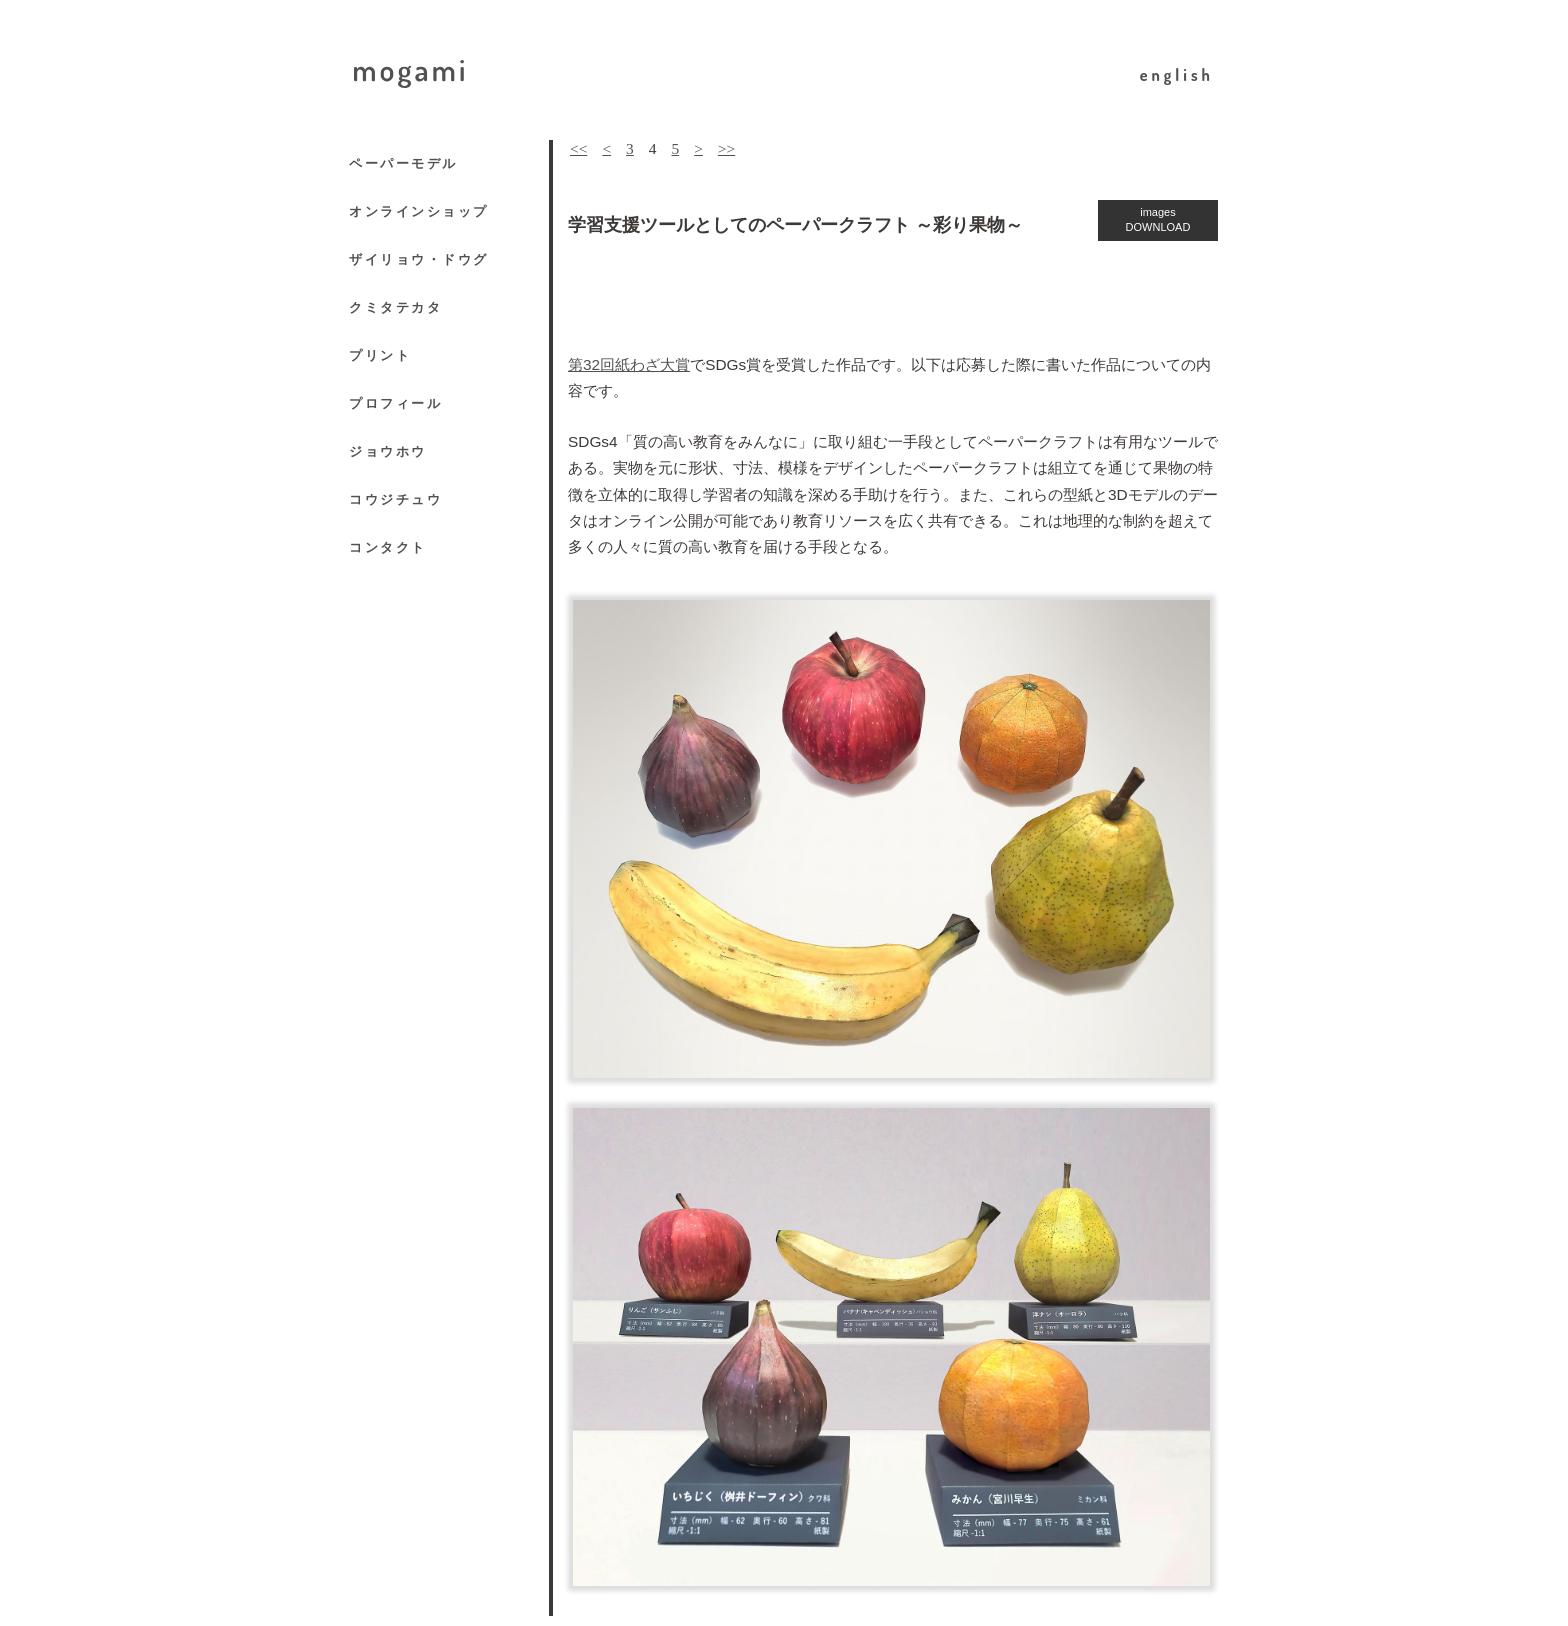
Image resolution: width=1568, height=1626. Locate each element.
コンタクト (388, 547)
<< (578, 148)
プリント (380, 355)
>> (726, 148)
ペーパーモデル (403, 163)
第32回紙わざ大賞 (629, 364)
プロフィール (395, 403)
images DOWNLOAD (1158, 219)
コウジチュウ (395, 499)
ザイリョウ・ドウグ (419, 259)
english (1177, 75)
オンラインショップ (419, 211)
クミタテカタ (395, 307)
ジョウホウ (388, 451)
